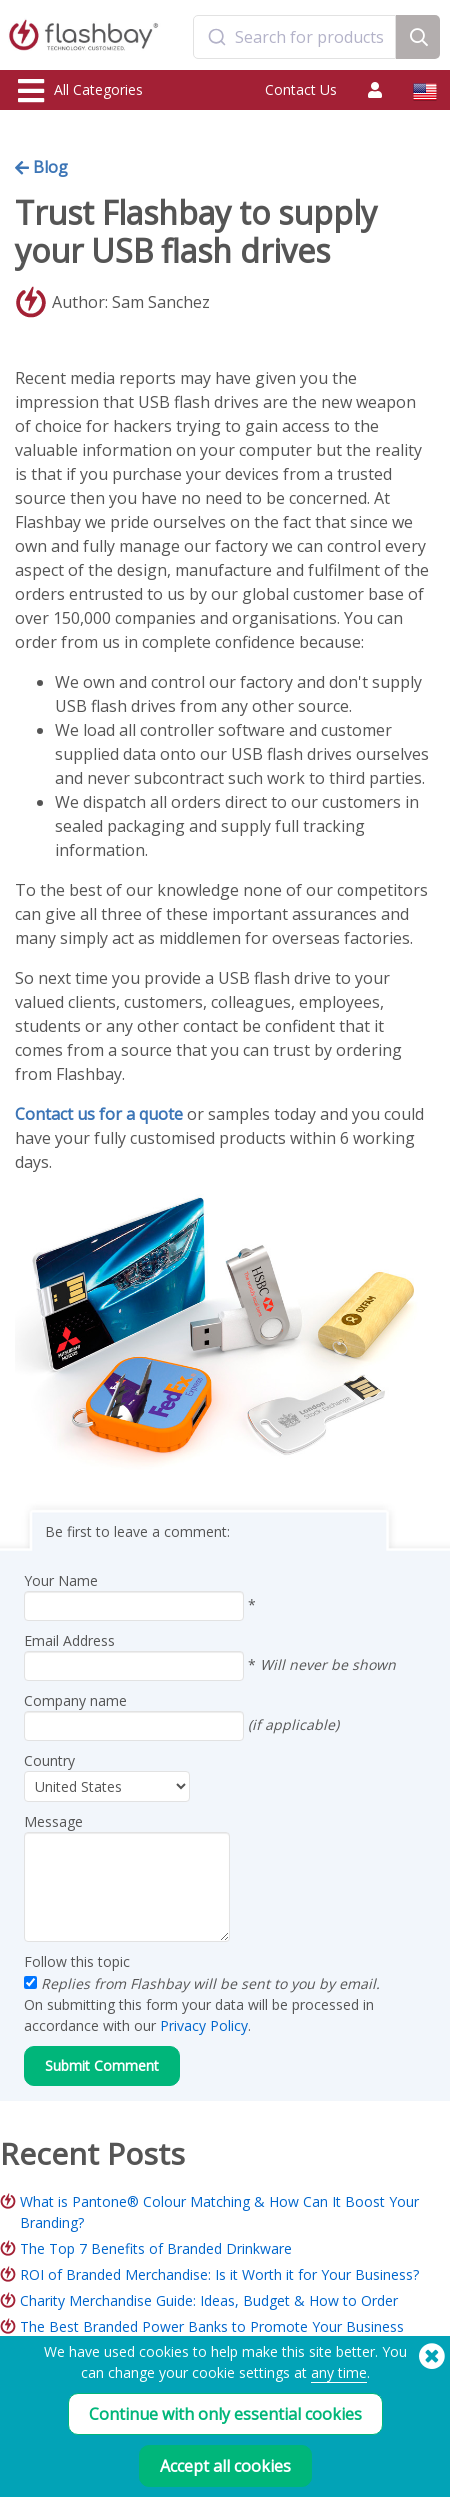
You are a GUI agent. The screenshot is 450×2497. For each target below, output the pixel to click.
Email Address (69, 1640)
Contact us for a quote (99, 1114)
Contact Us (301, 89)
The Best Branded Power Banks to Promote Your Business (212, 2326)
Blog (41, 167)
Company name (75, 1700)
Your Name (61, 1580)
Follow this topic (77, 1961)
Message (53, 1821)
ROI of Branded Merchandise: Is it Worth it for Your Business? (219, 2274)
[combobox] (295, 37)
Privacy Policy (204, 2025)
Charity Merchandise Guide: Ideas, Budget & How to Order (209, 2300)
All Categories (80, 91)
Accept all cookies (225, 2466)
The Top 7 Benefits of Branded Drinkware (156, 2248)
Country (49, 1760)
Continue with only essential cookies (225, 2414)
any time (339, 2372)
